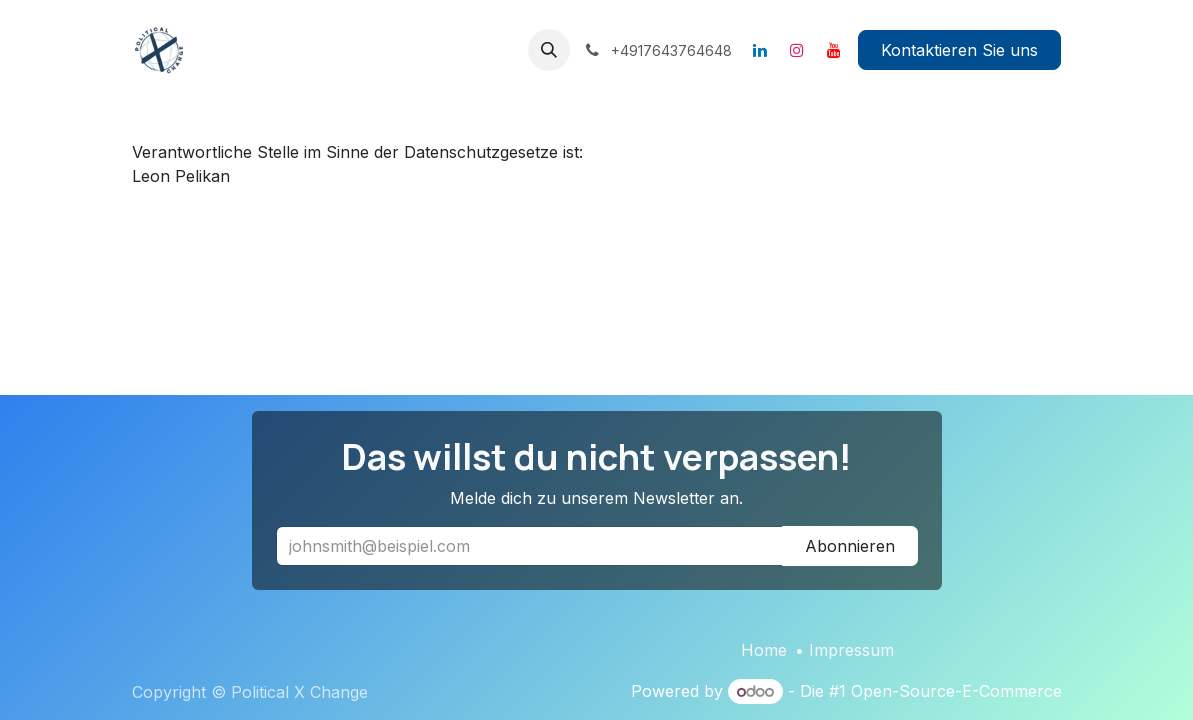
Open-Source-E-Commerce (956, 691)
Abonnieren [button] (850, 546)
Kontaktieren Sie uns (959, 50)
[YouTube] (834, 50)
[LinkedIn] (760, 50)
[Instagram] (797, 50)
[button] (549, 50)
